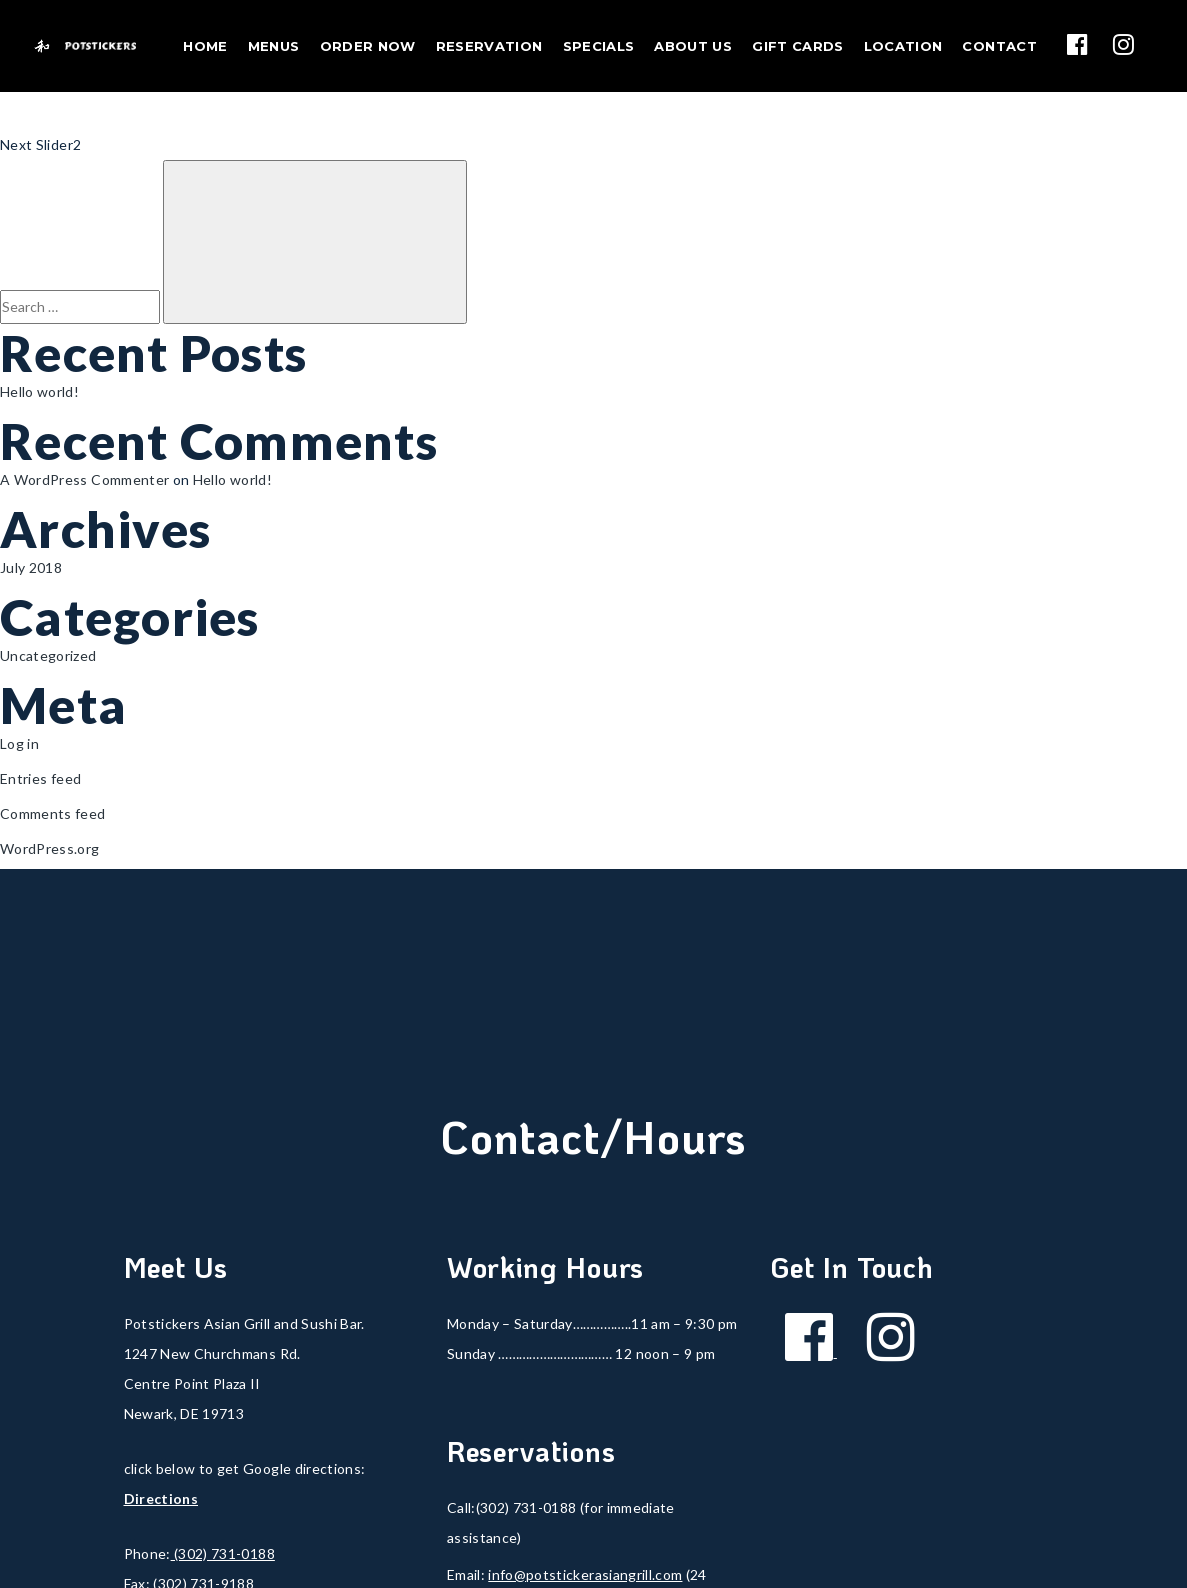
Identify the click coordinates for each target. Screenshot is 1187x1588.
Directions (161, 1498)
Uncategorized (48, 655)
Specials (599, 46)
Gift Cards (798, 46)
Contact (999, 46)
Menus (274, 46)
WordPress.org (50, 848)
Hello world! (39, 391)
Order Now (368, 46)
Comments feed (53, 813)
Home (205, 46)
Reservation (489, 46)
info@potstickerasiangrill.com (585, 1574)
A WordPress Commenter (84, 479)
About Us (693, 46)
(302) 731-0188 (223, 1553)
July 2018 (31, 567)
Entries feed (40, 778)
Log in (19, 743)
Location (903, 46)
